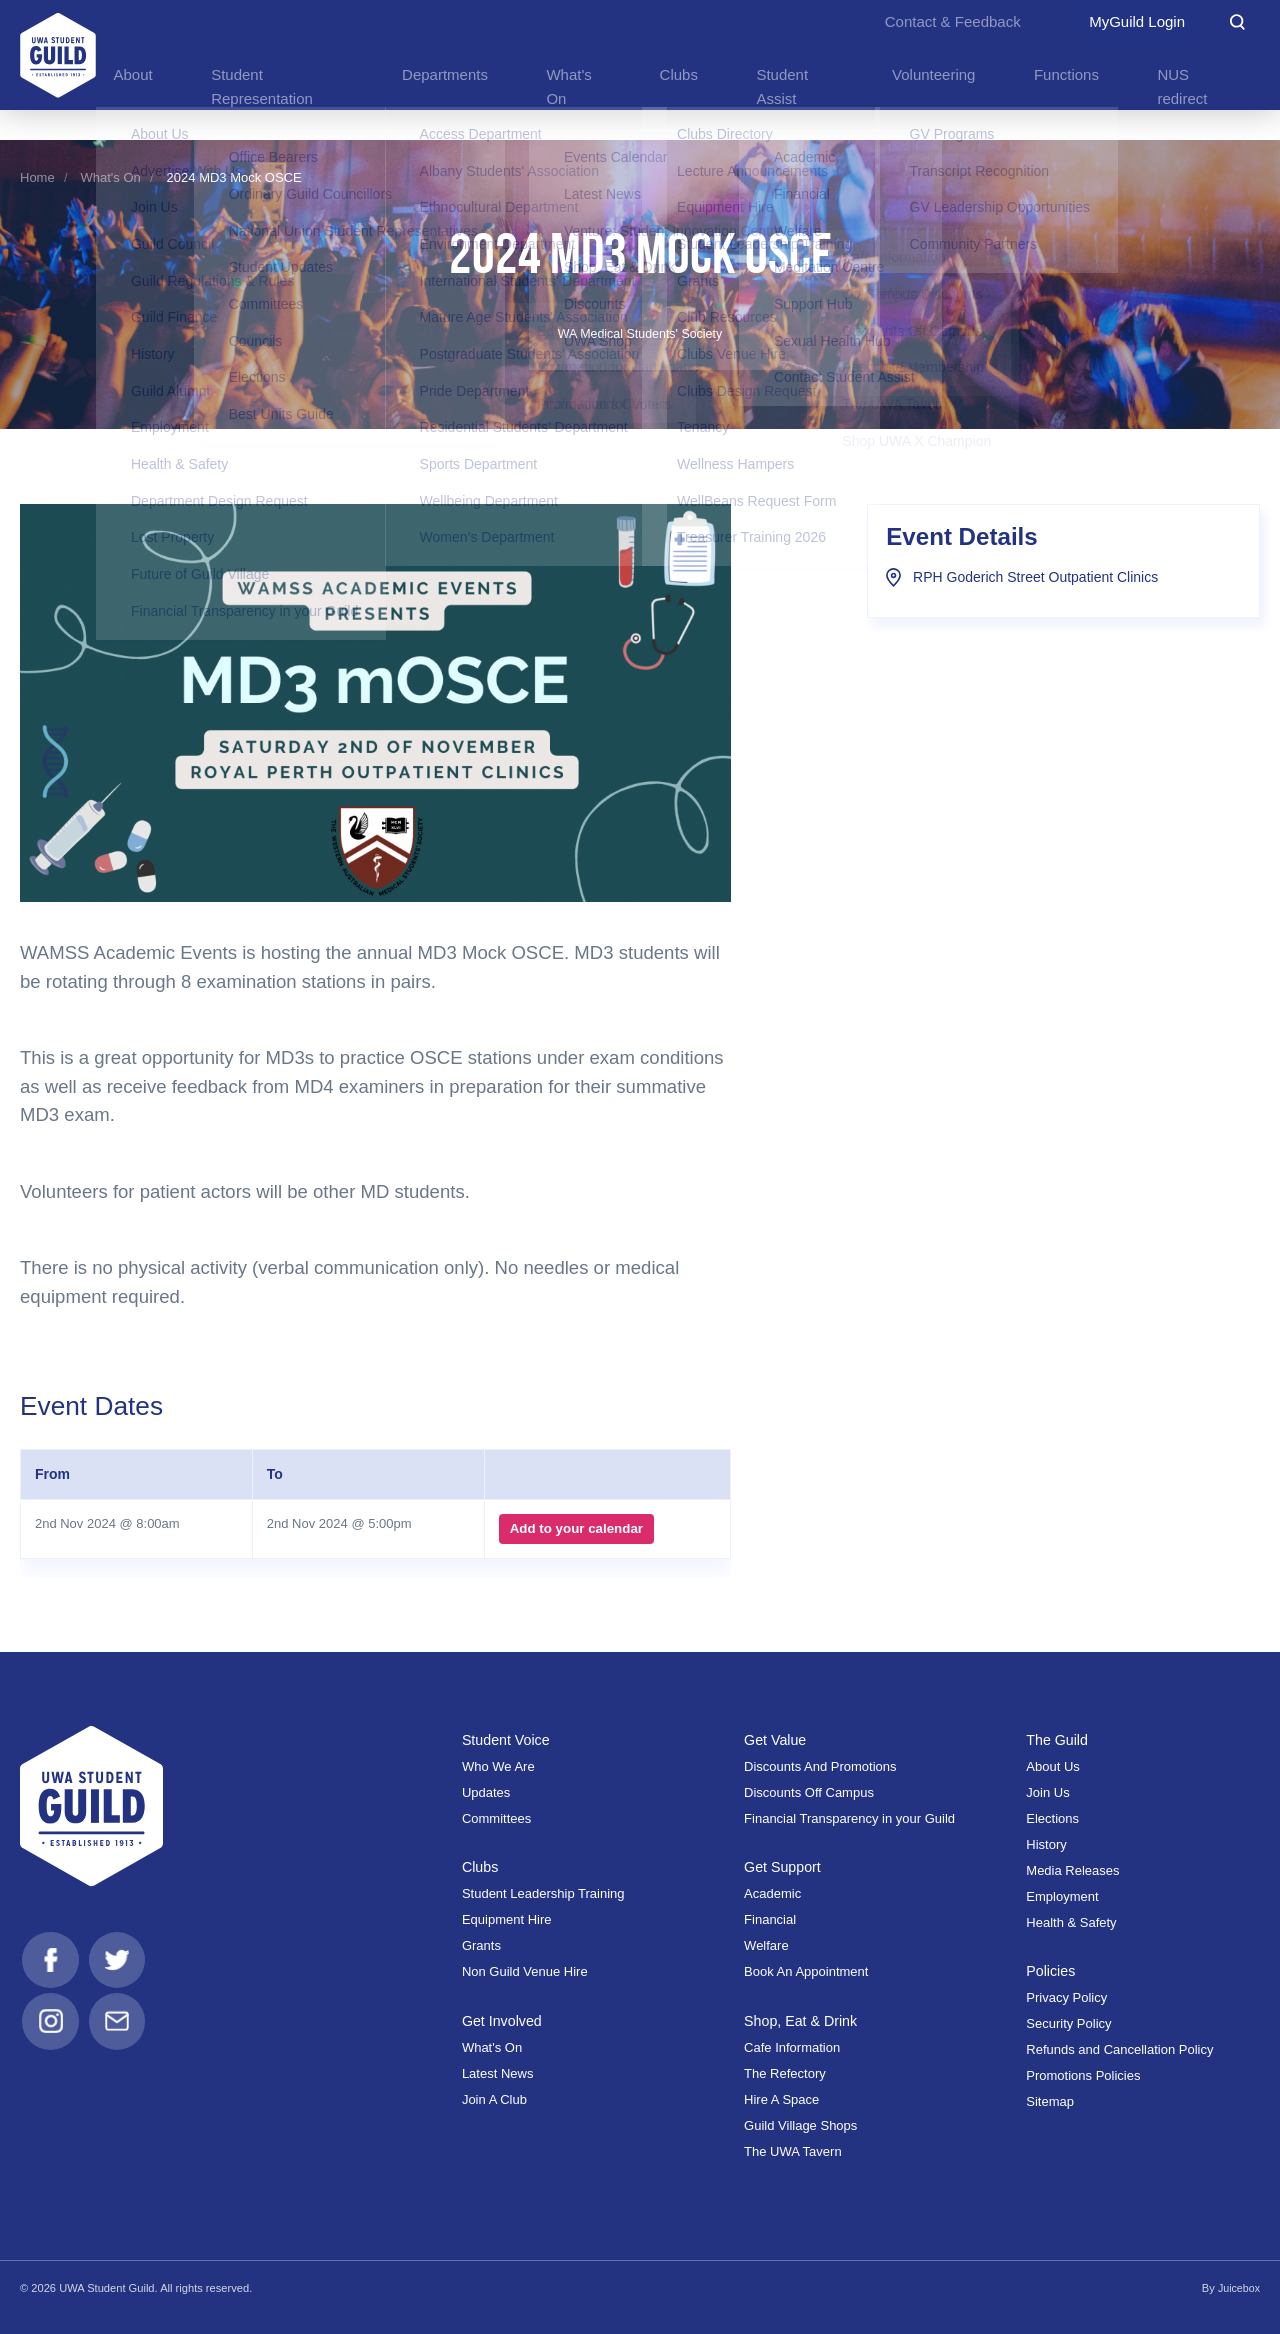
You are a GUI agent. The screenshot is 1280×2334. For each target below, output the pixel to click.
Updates (486, 1792)
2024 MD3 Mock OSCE (234, 177)
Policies (1051, 1971)
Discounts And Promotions (820, 1766)
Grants (481, 1945)
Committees (496, 1818)
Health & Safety (1071, 1922)
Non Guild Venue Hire (525, 1971)
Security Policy (1068, 2023)
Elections (1052, 1818)
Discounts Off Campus (809, 1792)
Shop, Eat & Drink (803, 2021)
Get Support (784, 1867)
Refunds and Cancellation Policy (1119, 2049)
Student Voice (508, 1740)
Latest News (498, 2073)
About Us (1052, 1766)
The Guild (1058, 1740)
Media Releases (1072, 1870)
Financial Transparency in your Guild (849, 1818)
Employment (1062, 1896)
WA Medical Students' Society (640, 333)
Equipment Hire (507, 1919)
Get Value (776, 1740)
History (1046, 1844)
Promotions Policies (1083, 2075)
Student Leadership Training (543, 1893)
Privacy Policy (1066, 1997)
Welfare (766, 1945)
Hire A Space (781, 2099)
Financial (770, 1919)
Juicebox (1238, 2288)
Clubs (481, 1867)
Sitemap (1050, 2101)
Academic (772, 1893)
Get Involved (503, 2021)
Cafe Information (792, 2047)
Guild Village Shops (800, 2125)
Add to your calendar (574, 1529)
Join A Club (494, 2099)
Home (37, 177)
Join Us (1047, 1792)
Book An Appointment (806, 1971)
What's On (111, 177)
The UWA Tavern (793, 2151)
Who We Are (498, 1766)
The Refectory (785, 2073)
